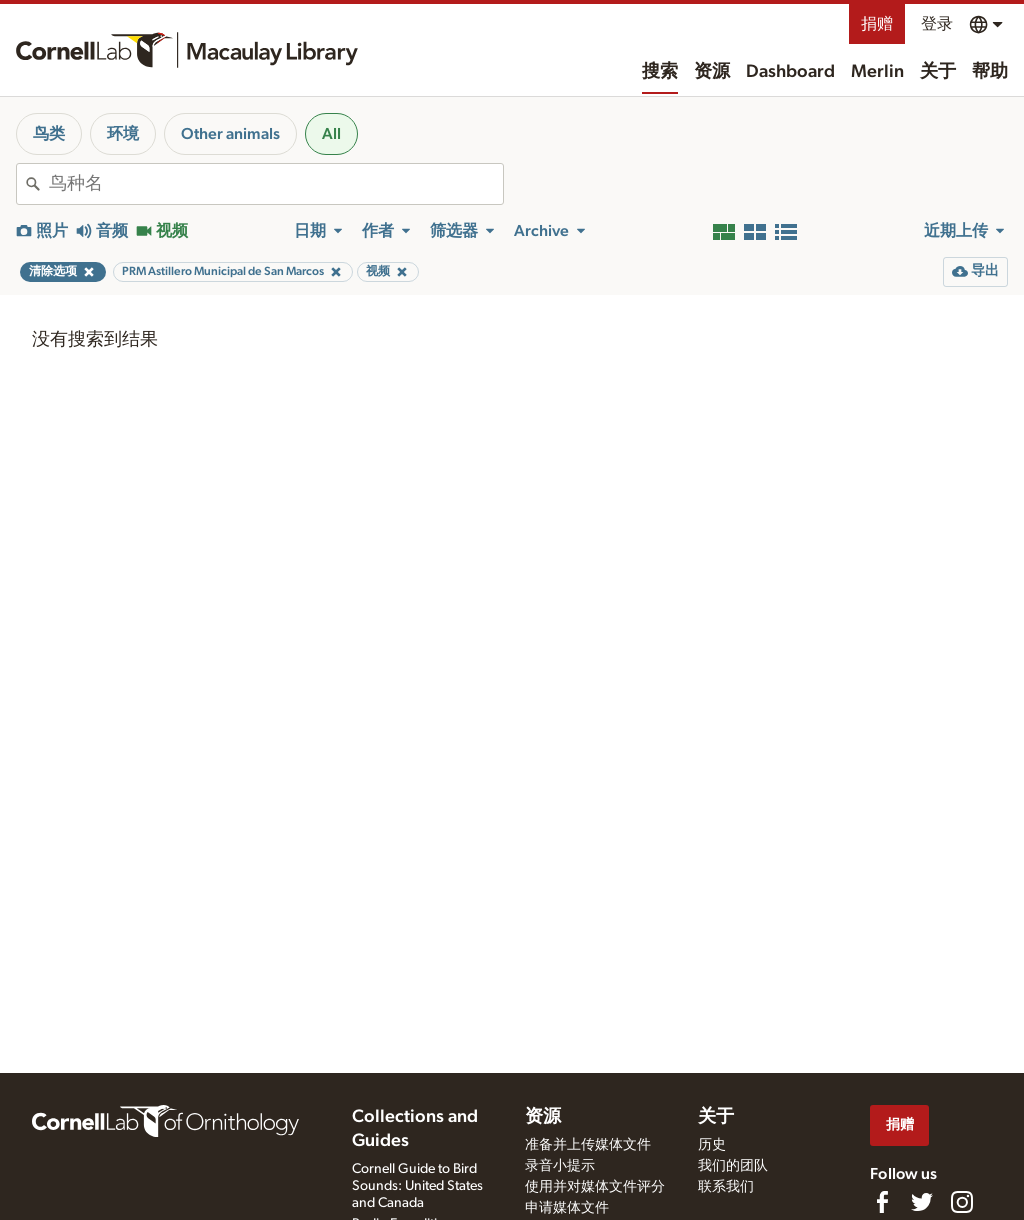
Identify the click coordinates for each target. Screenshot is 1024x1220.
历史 (712, 1145)
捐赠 (877, 24)
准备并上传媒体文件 (588, 1145)
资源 (712, 72)
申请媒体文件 (567, 1208)
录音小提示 (560, 1166)
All (331, 134)
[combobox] (276, 184)
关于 (938, 72)
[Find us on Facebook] (882, 1202)
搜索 (660, 72)
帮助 (990, 72)
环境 (123, 134)
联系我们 (726, 1187)
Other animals (230, 134)
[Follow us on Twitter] (922, 1202)
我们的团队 (733, 1166)
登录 (937, 24)
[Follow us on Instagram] (962, 1202)
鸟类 (49, 134)
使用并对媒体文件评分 (595, 1187)
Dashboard (790, 72)
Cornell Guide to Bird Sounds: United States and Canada (417, 1186)
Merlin (877, 72)
